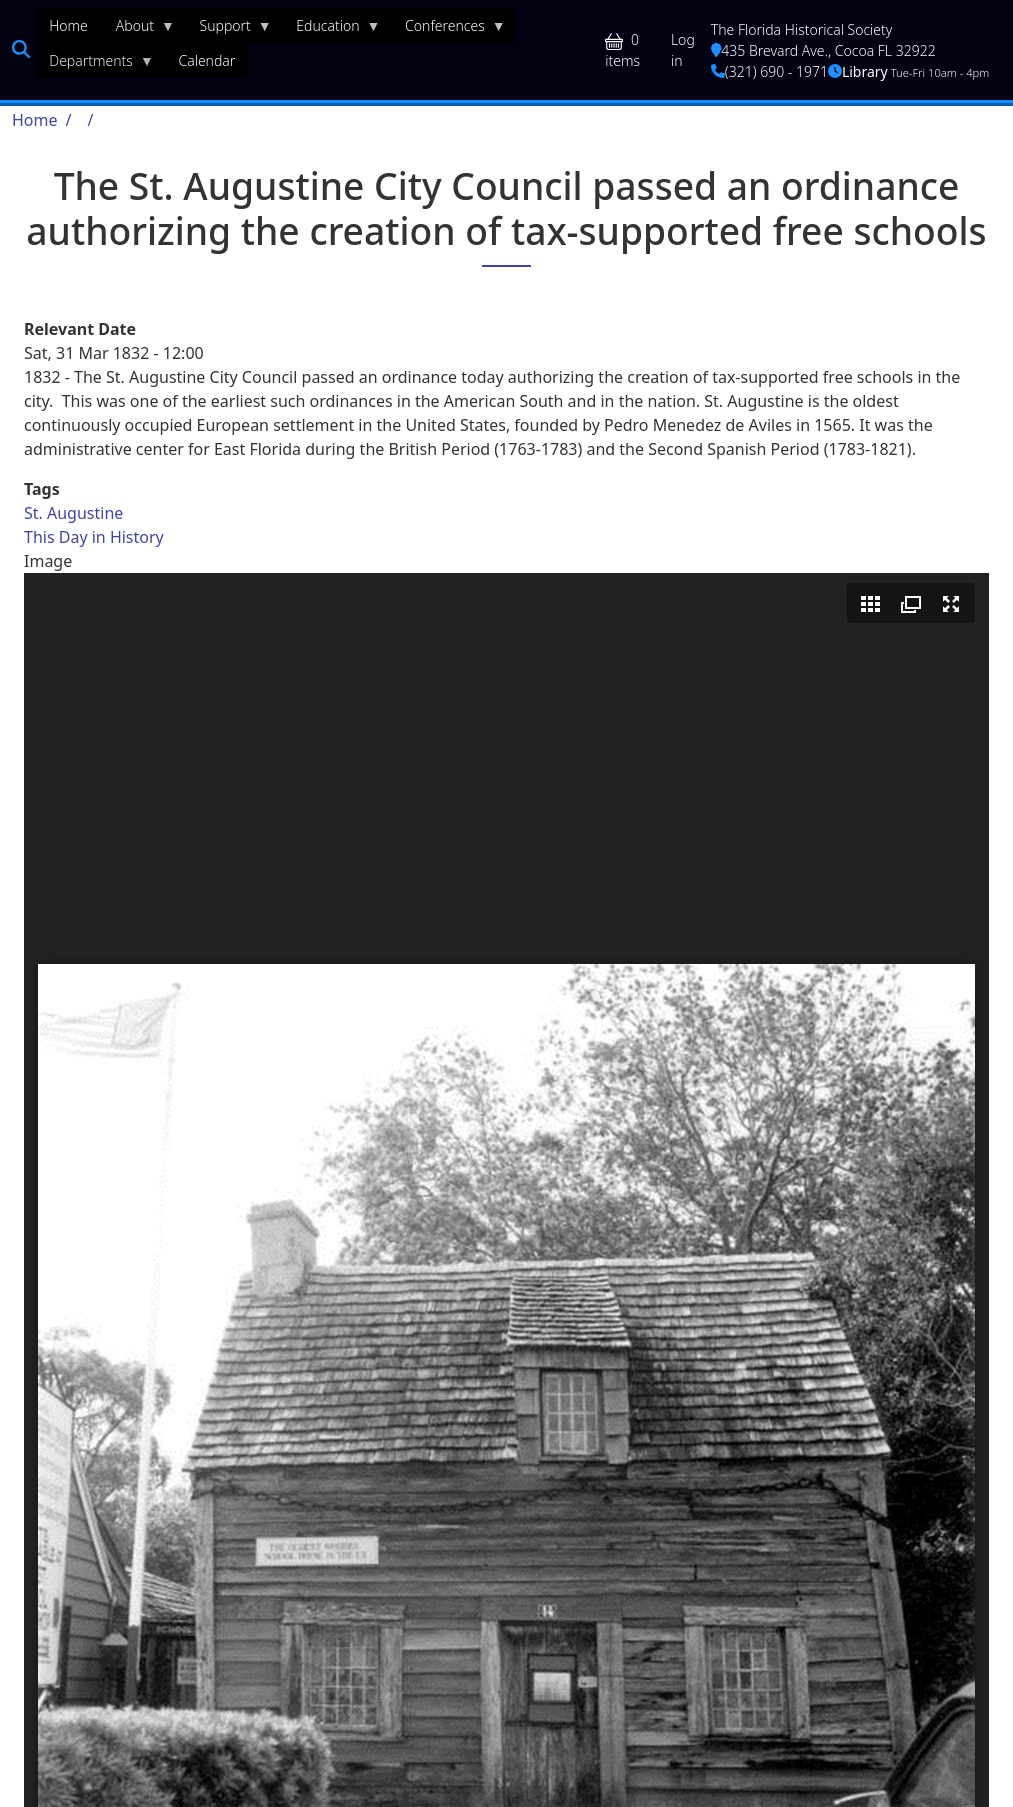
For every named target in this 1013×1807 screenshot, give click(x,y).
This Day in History (94, 537)
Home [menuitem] (68, 25)
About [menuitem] (138, 30)
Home (35, 120)
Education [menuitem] (331, 30)
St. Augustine (73, 513)
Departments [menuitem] (94, 65)
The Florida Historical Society (802, 29)
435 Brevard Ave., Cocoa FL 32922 (823, 50)
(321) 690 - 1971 (769, 71)
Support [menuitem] (229, 30)
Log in (683, 50)
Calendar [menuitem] (206, 60)
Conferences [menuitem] (448, 30)
